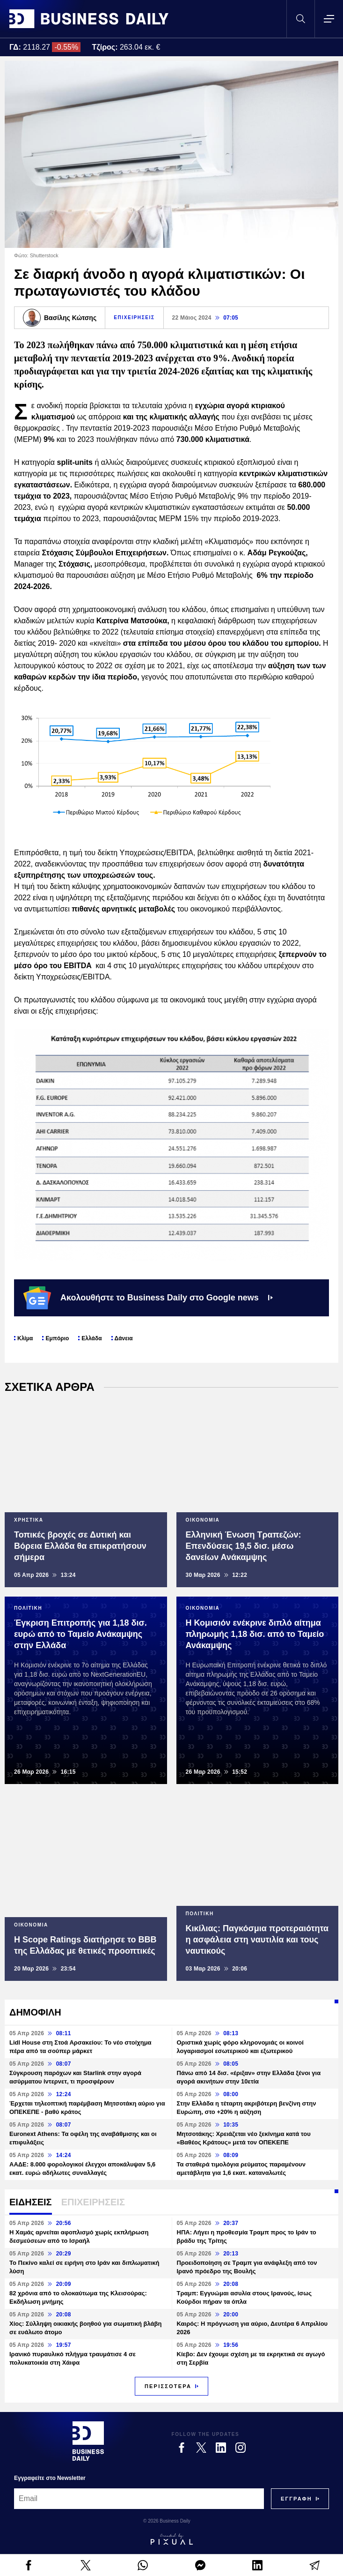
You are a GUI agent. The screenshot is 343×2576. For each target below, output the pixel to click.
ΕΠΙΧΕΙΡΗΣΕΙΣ (134, 317)
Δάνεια (124, 1338)
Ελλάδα (91, 1338)
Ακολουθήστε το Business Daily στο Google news (148, 1297)
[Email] (139, 2498)
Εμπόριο (57, 1338)
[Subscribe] (296, 2498)
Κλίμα (25, 1338)
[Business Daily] (88, 2441)
